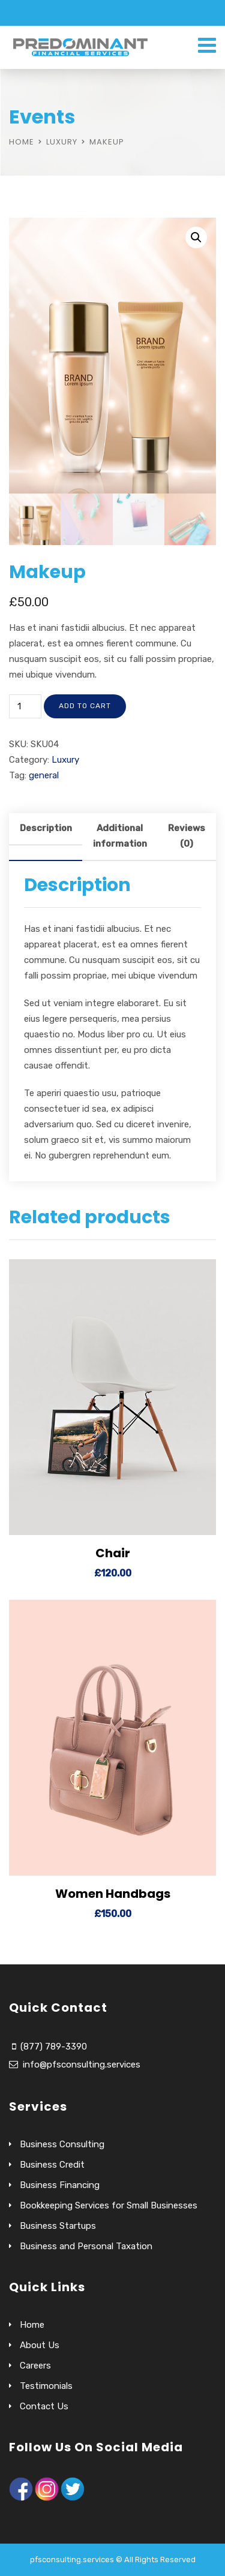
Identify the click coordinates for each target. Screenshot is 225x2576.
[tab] (45, 837)
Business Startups (58, 2225)
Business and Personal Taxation (86, 2246)
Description (46, 828)
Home (21, 142)
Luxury (61, 142)
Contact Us (44, 2406)
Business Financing (60, 2185)
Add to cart (85, 706)
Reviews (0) (186, 836)
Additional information (120, 836)
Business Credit (52, 2164)
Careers (35, 2365)
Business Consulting (62, 2144)
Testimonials (46, 2386)
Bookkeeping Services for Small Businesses (108, 2205)
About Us (39, 2345)
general (44, 775)
